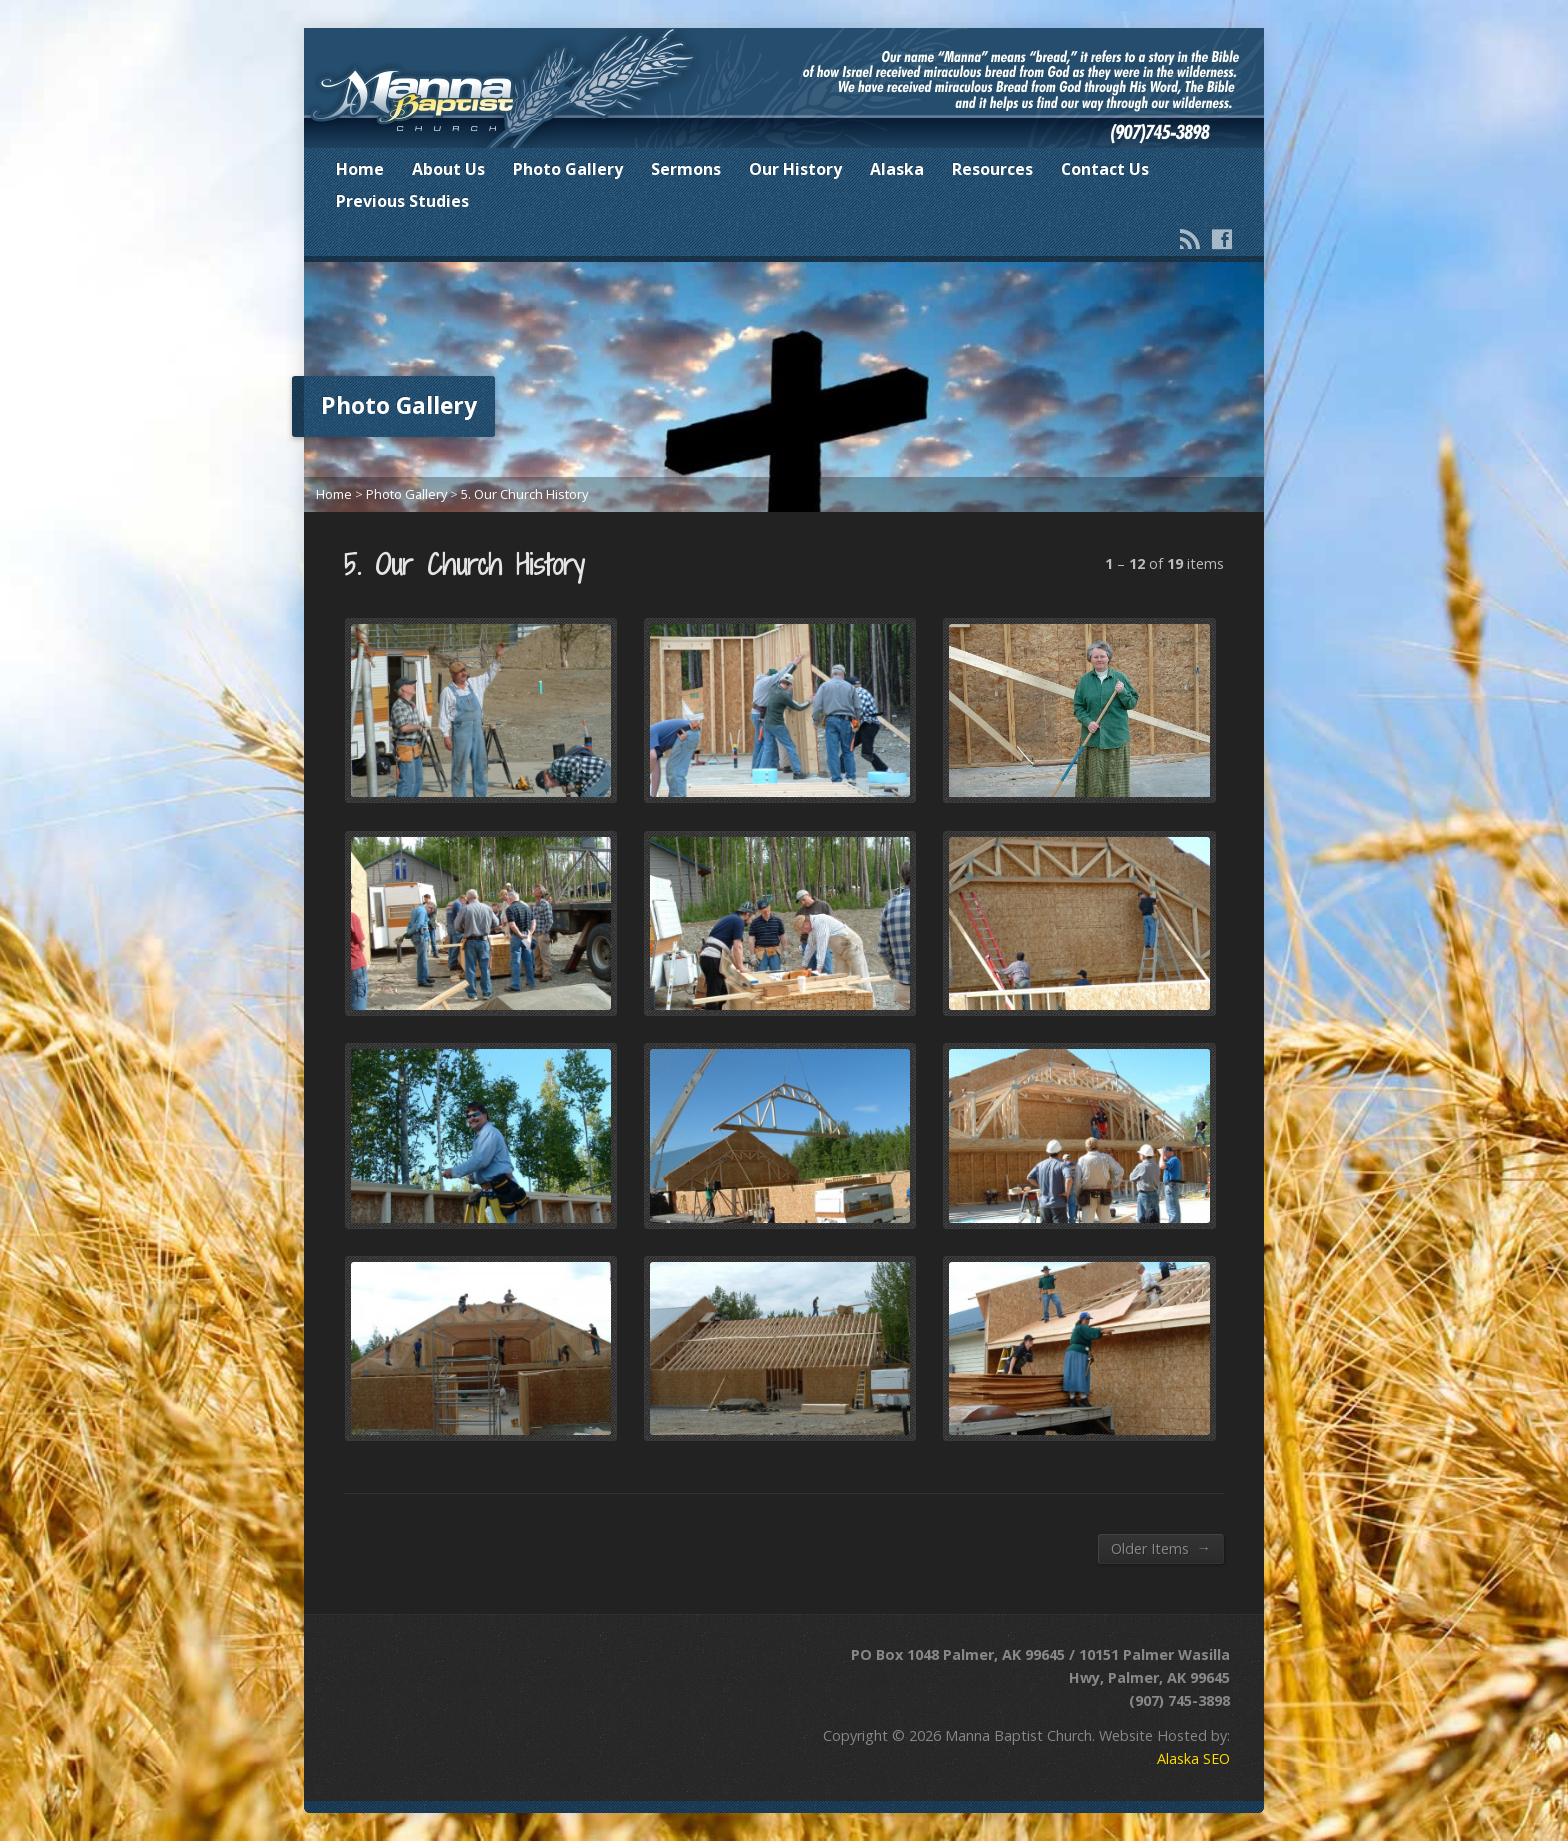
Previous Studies (402, 201)
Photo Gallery (568, 169)
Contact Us (1105, 169)
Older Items (1161, 1548)
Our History (795, 169)
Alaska (897, 169)
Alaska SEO (1193, 1758)
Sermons (686, 169)
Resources (992, 169)
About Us (448, 169)
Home (360, 169)
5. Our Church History (524, 494)
